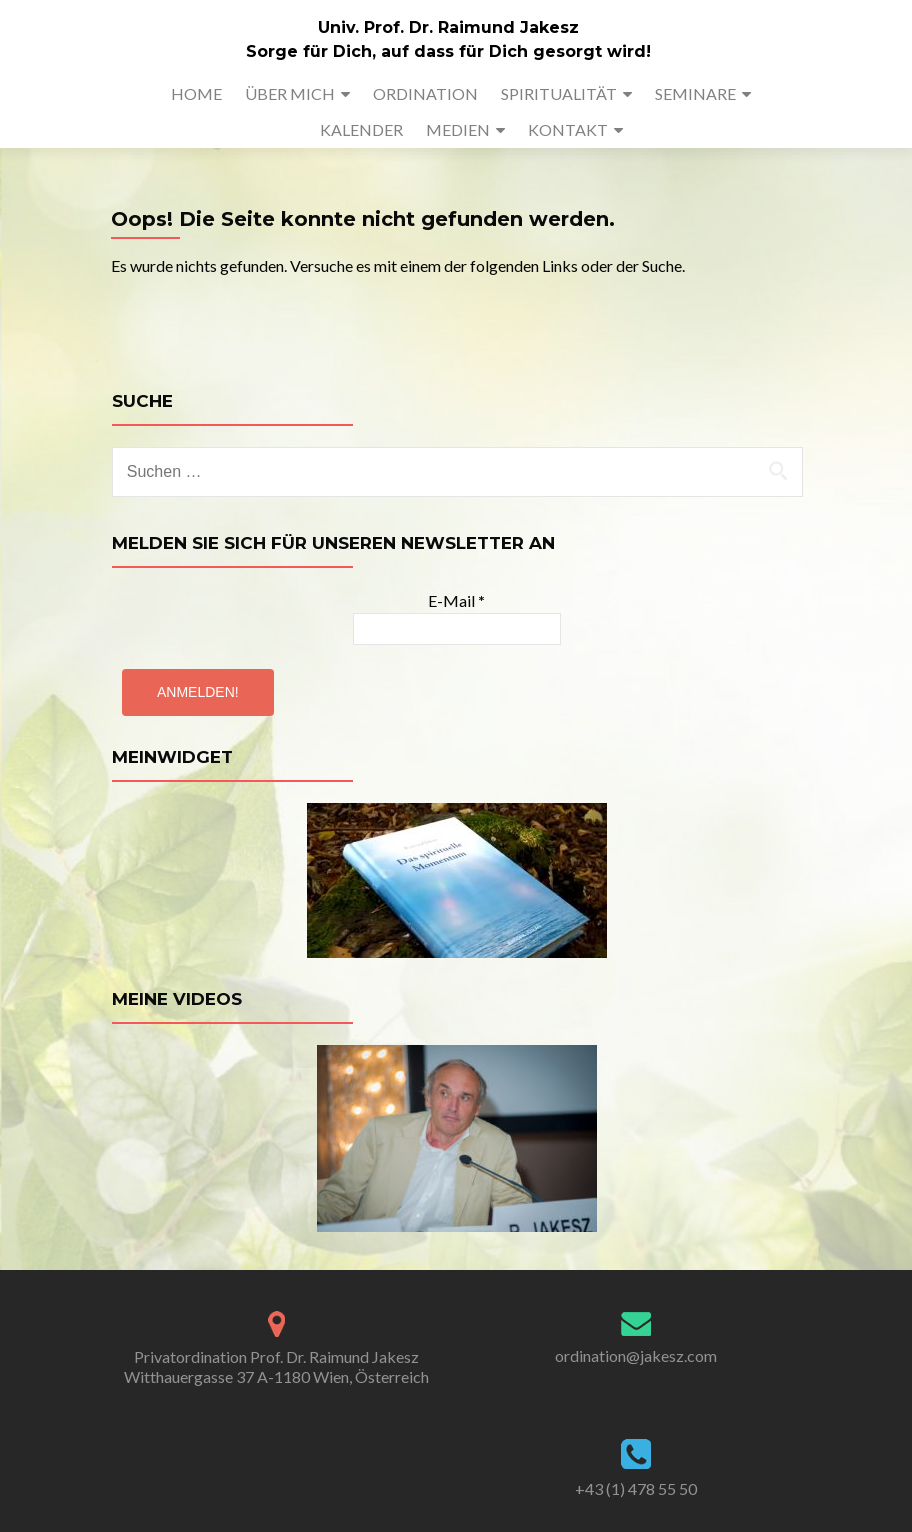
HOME (196, 93)
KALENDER (361, 129)
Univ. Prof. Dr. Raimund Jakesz (448, 27)
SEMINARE (695, 93)
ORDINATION (425, 93)
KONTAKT (568, 129)
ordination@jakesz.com (636, 1355)
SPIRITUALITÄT (559, 93)
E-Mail (456, 600)
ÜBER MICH (290, 93)
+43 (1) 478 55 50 (636, 1488)
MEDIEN (458, 129)
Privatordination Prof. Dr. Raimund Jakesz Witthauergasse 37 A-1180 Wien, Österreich (276, 1366)
